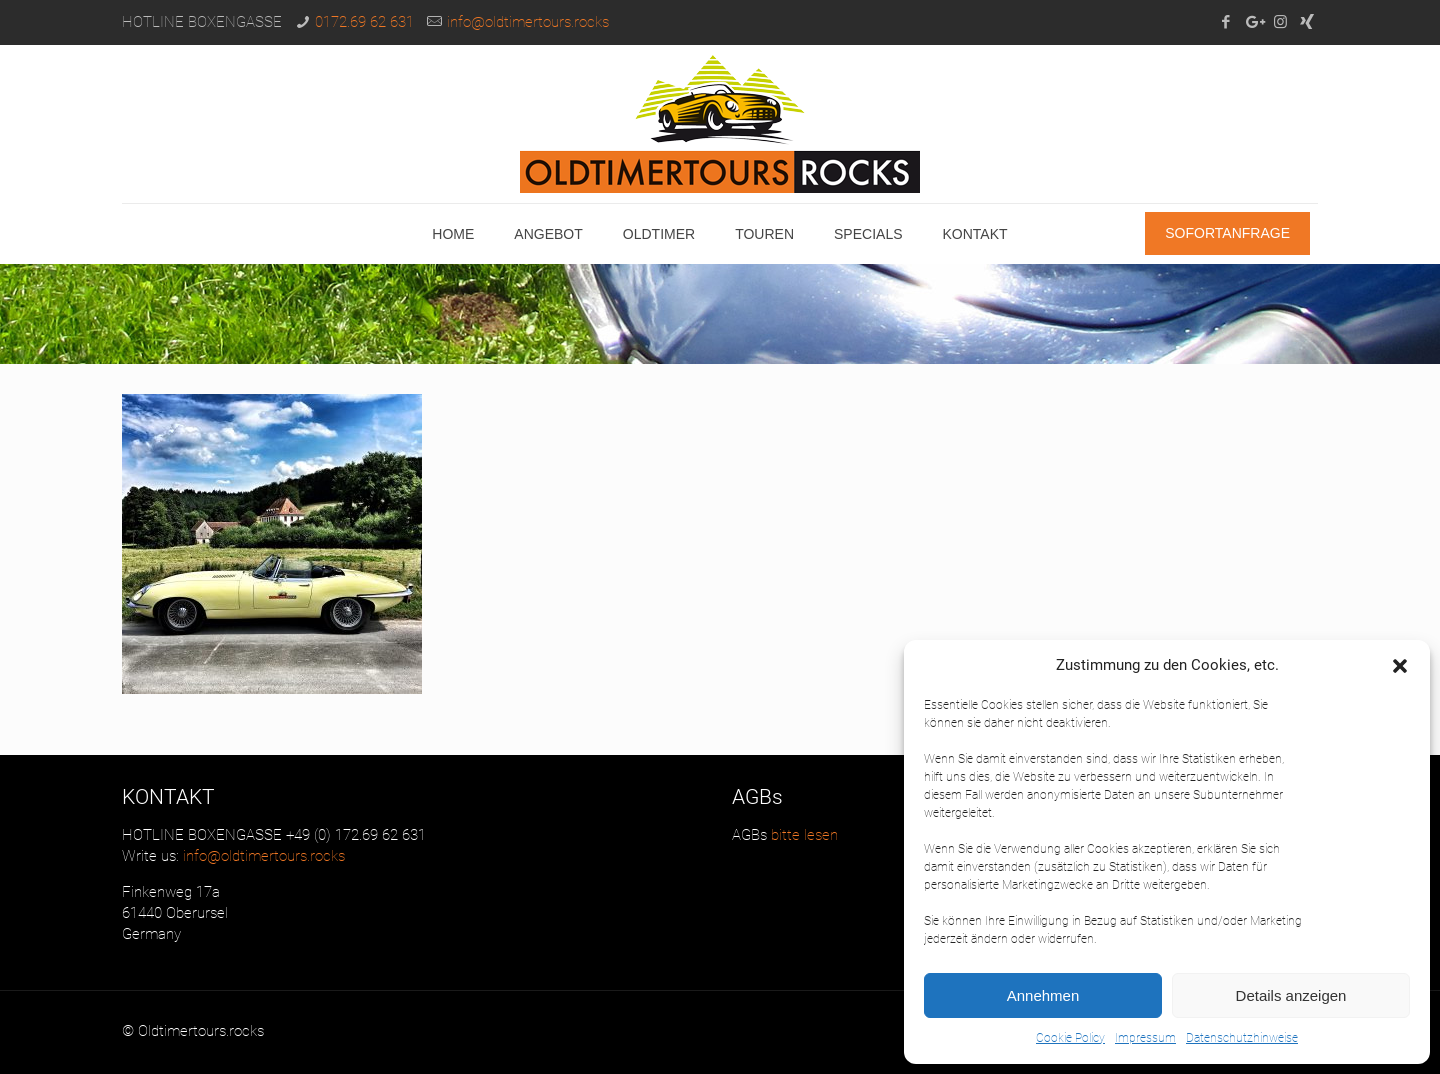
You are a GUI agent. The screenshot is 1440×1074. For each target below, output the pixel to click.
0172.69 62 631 (364, 22)
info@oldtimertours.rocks (528, 22)
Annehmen (1043, 995)
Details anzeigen (1291, 995)
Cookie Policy (1070, 1038)
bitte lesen (802, 835)
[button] (1400, 666)
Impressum (1145, 1038)
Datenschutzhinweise (1242, 1038)
